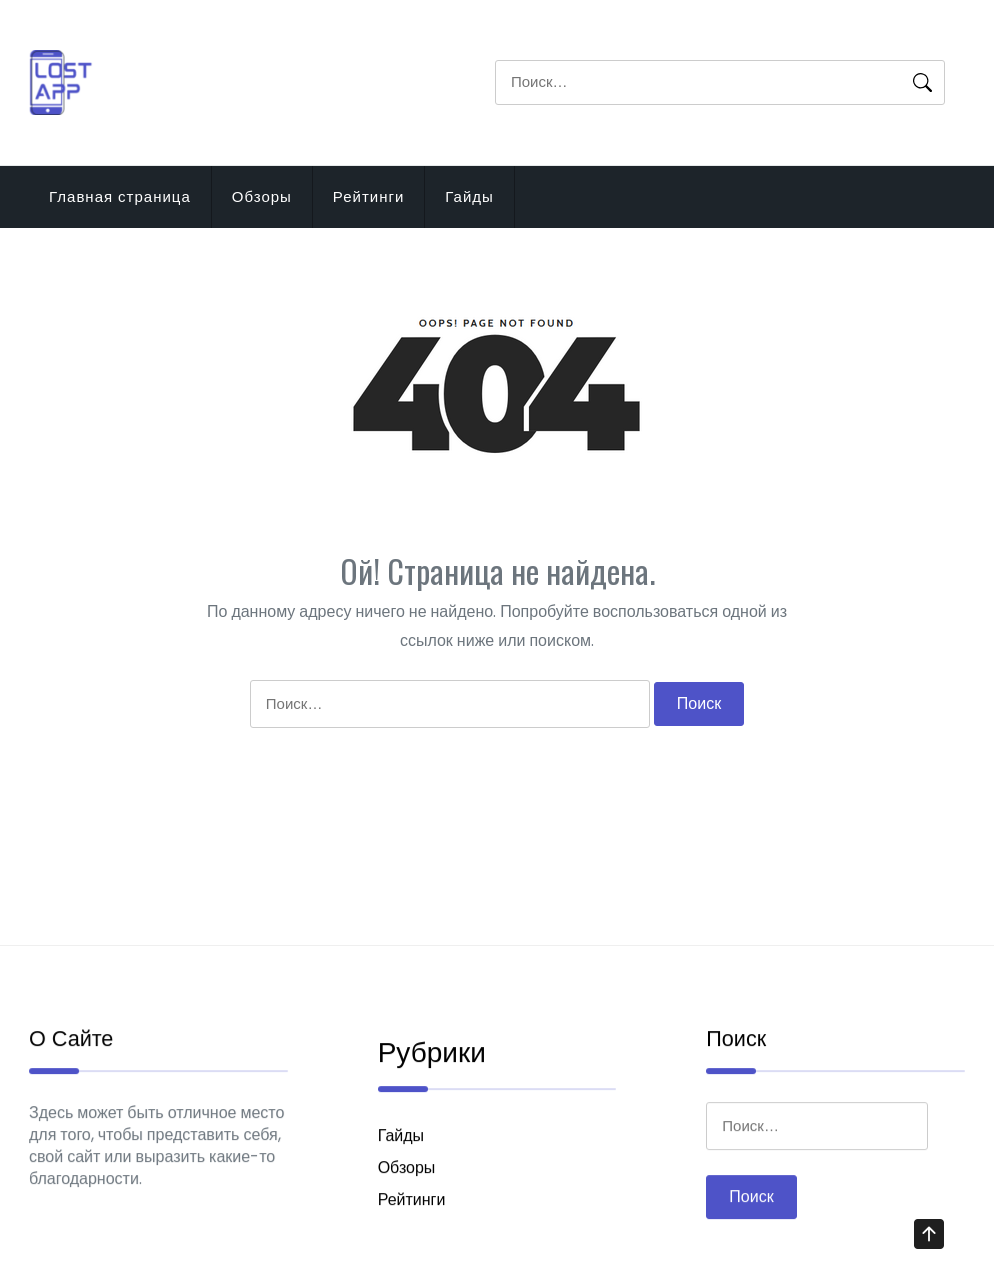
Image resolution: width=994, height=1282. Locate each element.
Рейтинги (368, 196)
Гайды (469, 196)
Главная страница (120, 196)
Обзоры (262, 196)
